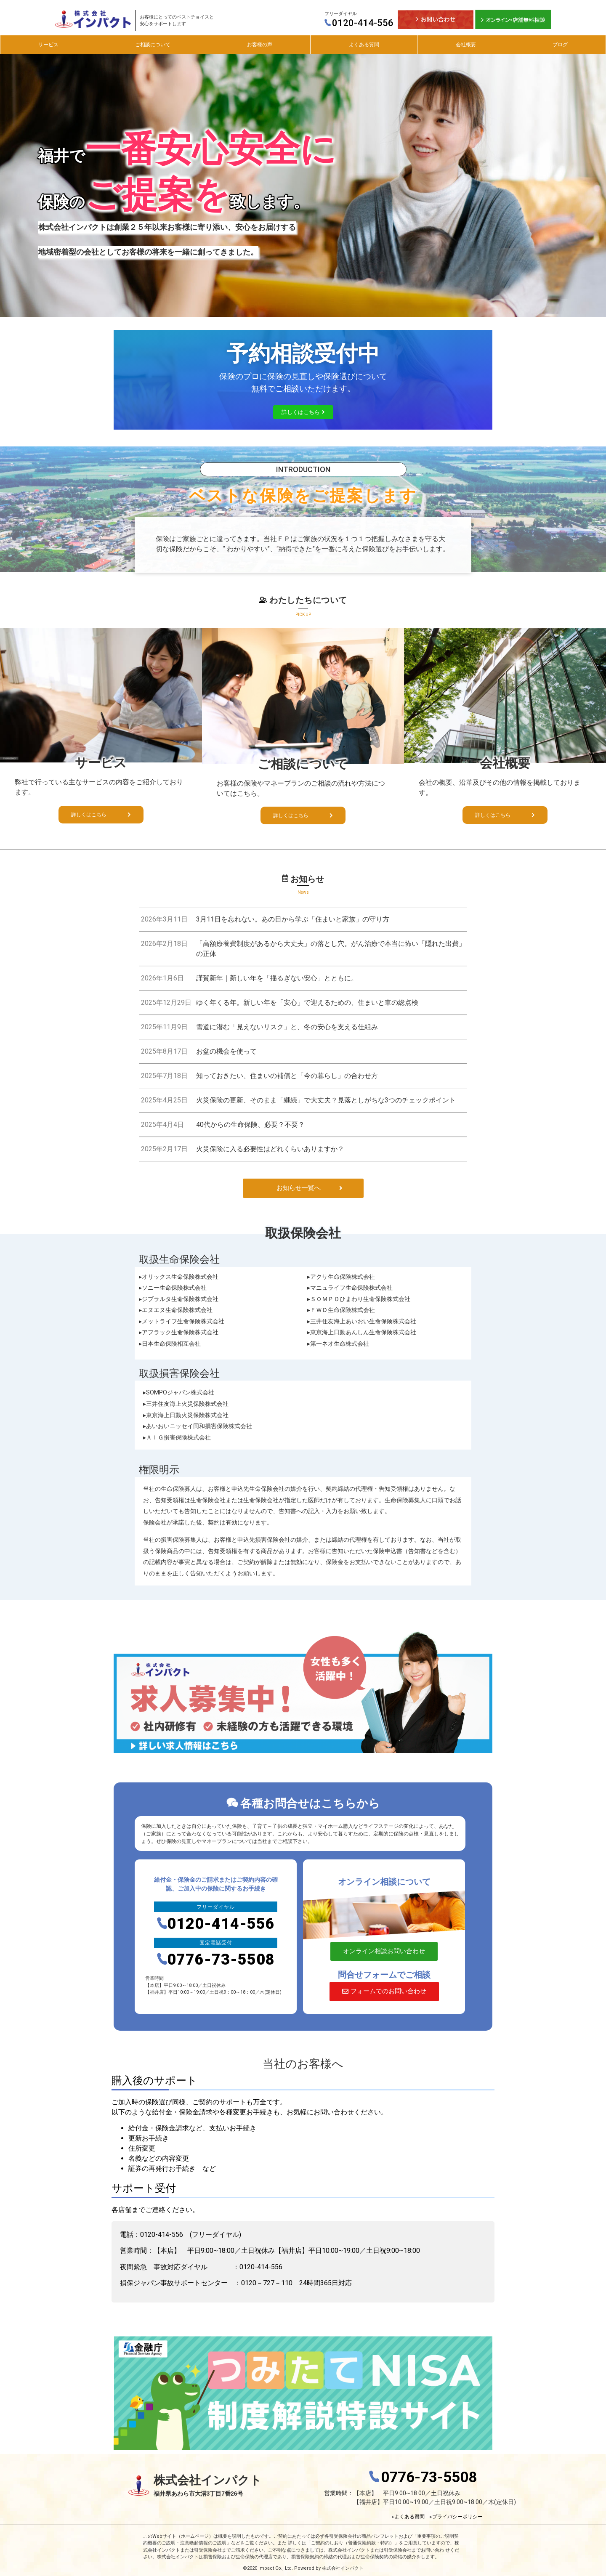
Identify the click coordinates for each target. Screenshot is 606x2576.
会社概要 (466, 45)
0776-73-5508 (216, 1959)
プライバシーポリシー (457, 2517)
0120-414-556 (358, 23)
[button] (303, 412)
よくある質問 (364, 45)
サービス (48, 45)
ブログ (560, 45)
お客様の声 (259, 45)
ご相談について (152, 45)
